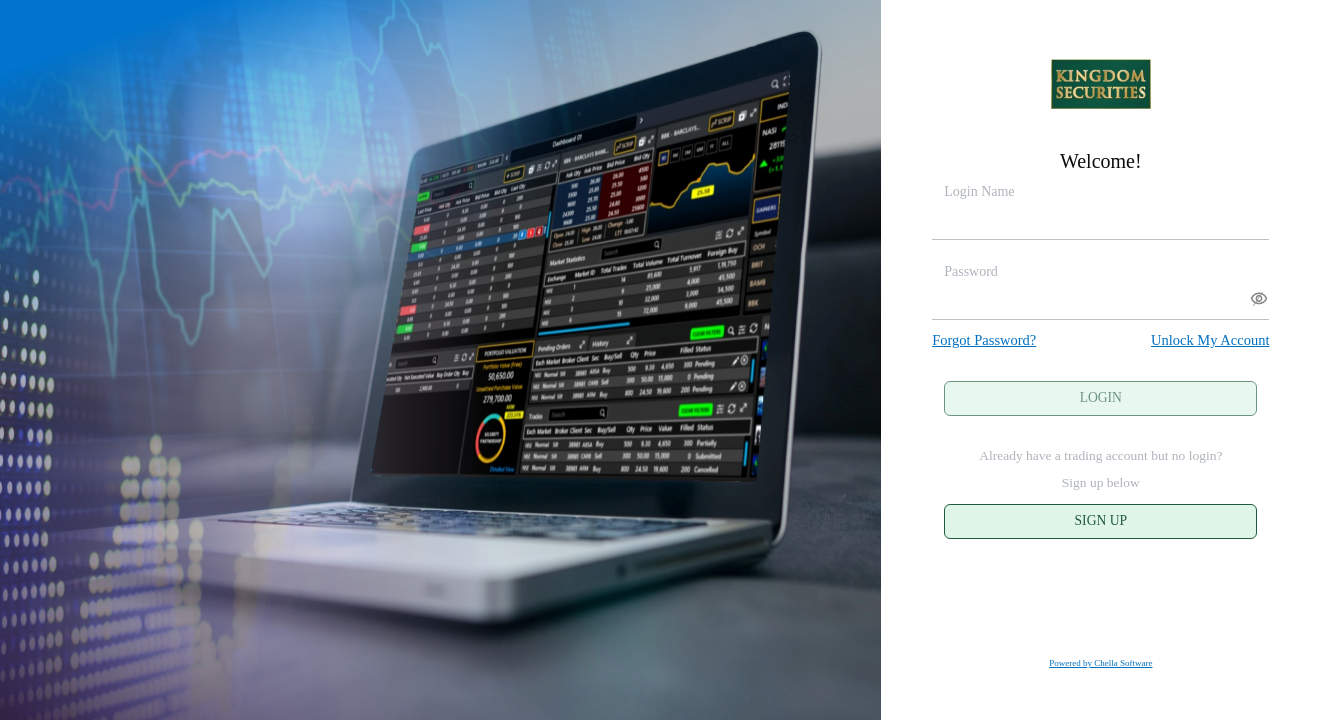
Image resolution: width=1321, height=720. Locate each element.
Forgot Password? (984, 340)
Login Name (979, 191)
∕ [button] (1257, 299)
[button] (1254, 298)
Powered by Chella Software (1100, 663)
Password (971, 271)
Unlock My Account (1210, 340)
